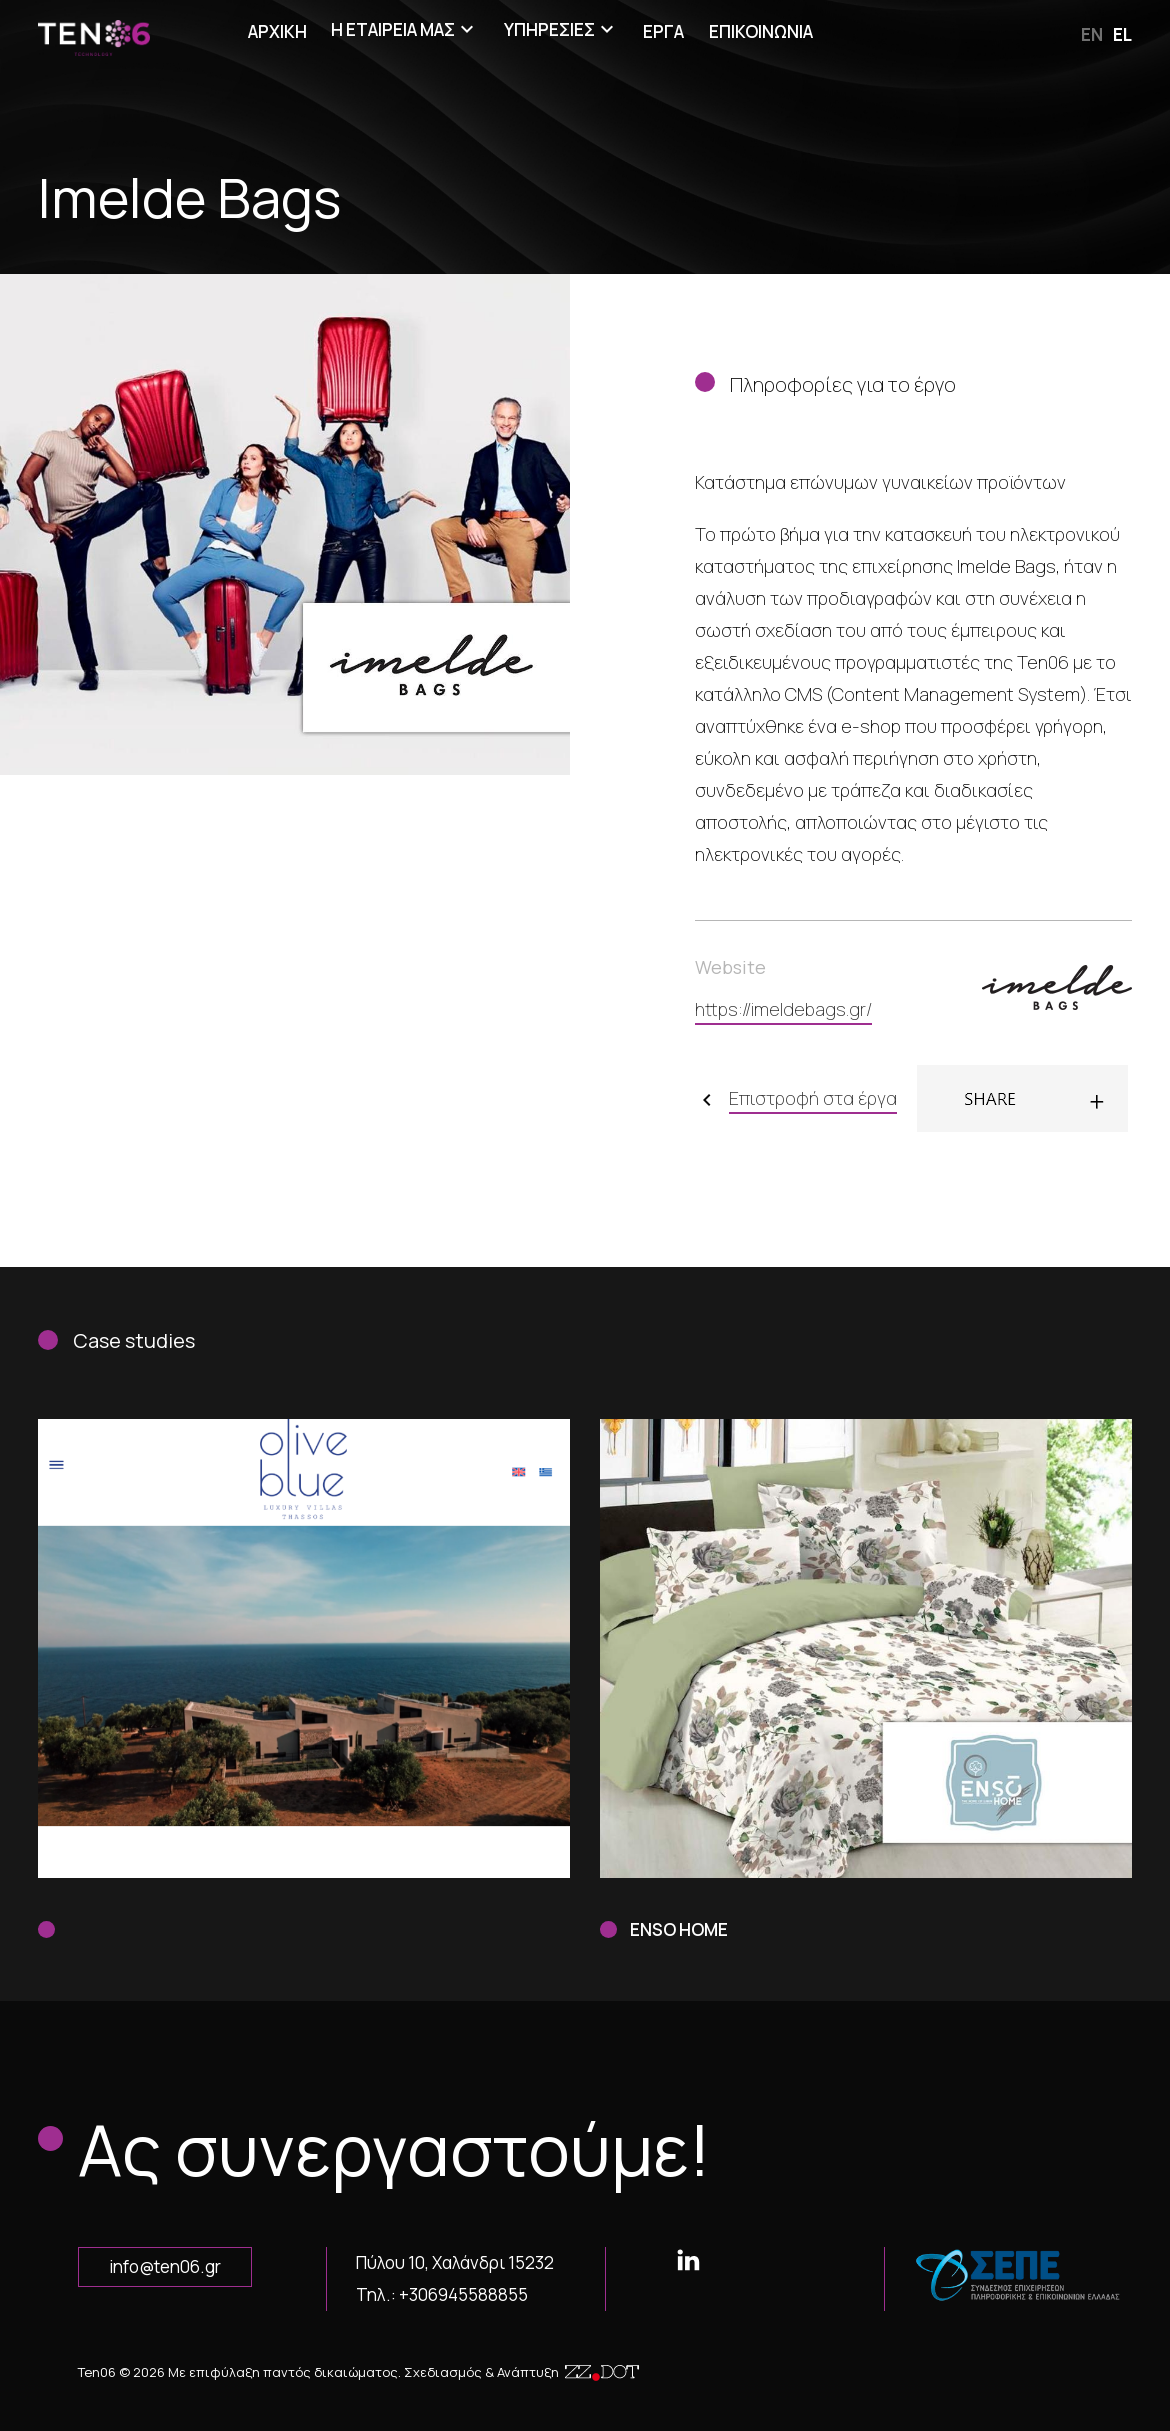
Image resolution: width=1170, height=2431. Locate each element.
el (1122, 34)
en (1092, 34)
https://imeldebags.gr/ (783, 1009)
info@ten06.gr (165, 2266)
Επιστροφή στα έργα (813, 1098)
